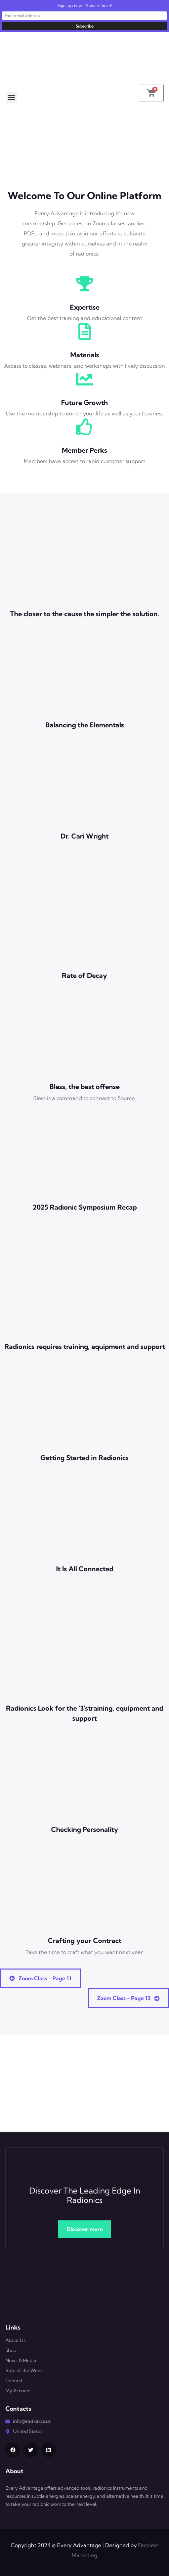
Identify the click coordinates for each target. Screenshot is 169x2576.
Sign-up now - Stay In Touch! (84, 5)
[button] (11, 97)
